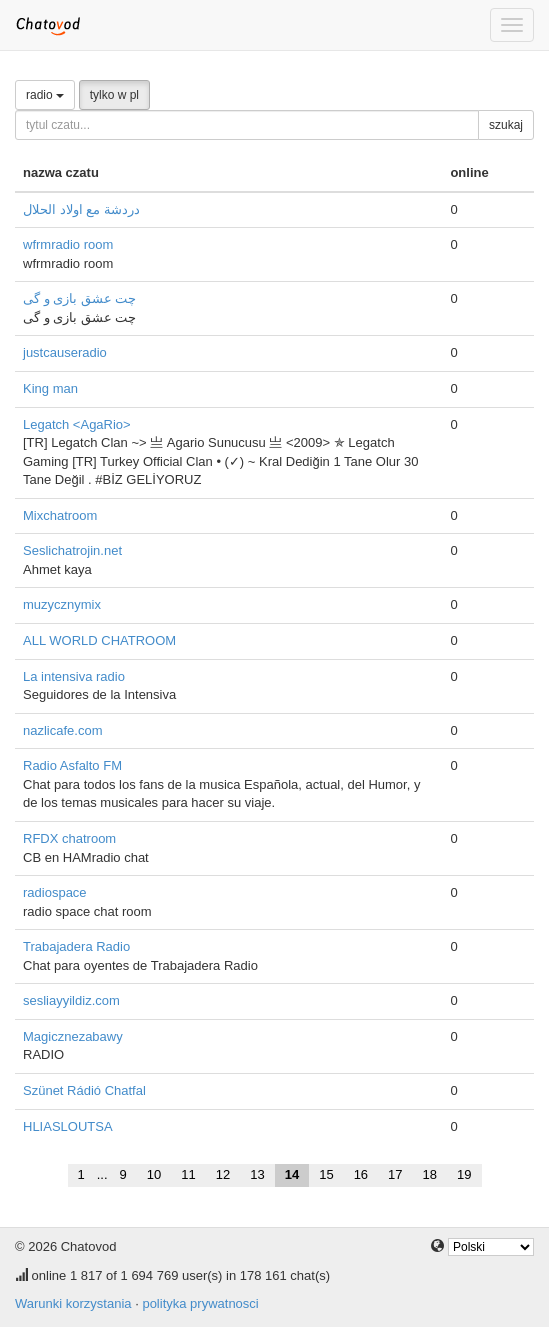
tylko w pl (114, 95)
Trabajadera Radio (76, 946)
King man (50, 388)
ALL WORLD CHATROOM (99, 640)
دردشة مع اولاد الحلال (81, 209)
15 (326, 1174)
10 (154, 1174)
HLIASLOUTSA (68, 1126)
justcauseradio (65, 352)
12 (223, 1174)
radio (45, 95)
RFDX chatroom (69, 838)
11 (188, 1174)
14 (292, 1174)
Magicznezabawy (73, 1036)
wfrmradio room (68, 244)
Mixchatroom (60, 515)
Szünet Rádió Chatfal (84, 1090)
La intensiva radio (74, 676)
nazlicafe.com (62, 730)
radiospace (55, 892)
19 (464, 1174)
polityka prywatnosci (200, 1303)
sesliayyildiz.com (71, 1000)
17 (395, 1174)
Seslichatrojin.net (72, 550)
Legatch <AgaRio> (77, 424)
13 (257, 1174)
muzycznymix (62, 604)
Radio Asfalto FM (72, 765)
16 (361, 1174)
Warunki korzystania (73, 1303)
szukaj (506, 125)
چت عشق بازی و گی (79, 298)
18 (430, 1174)
